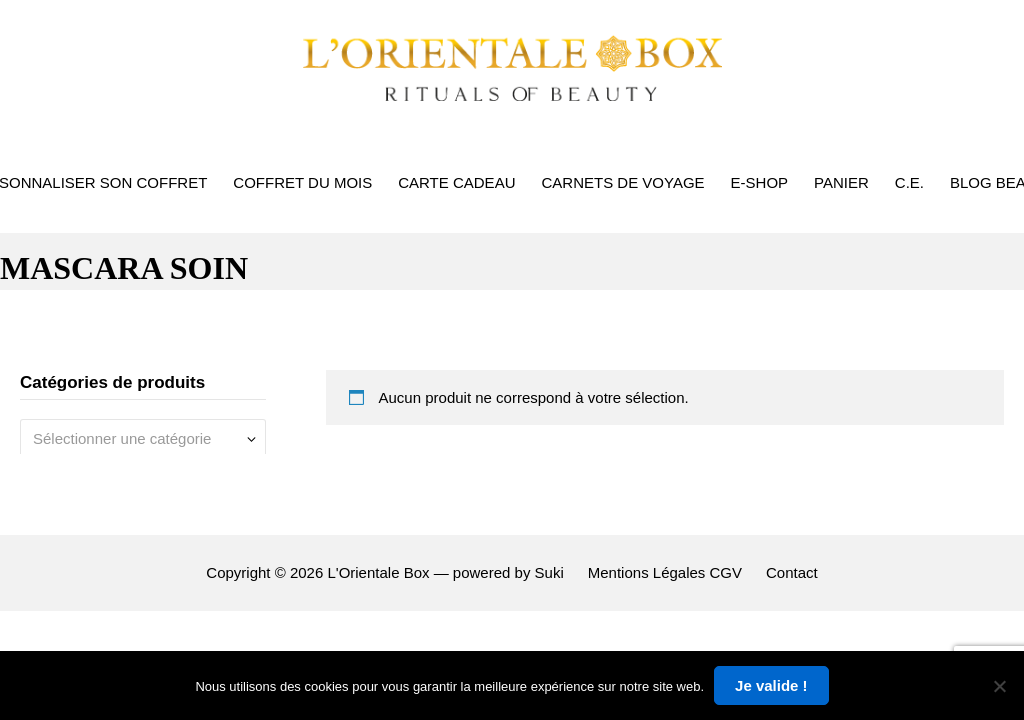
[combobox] (143, 438)
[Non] (999, 686)
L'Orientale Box (378, 572)
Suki (549, 572)
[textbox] (135, 438)
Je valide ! (771, 685)
